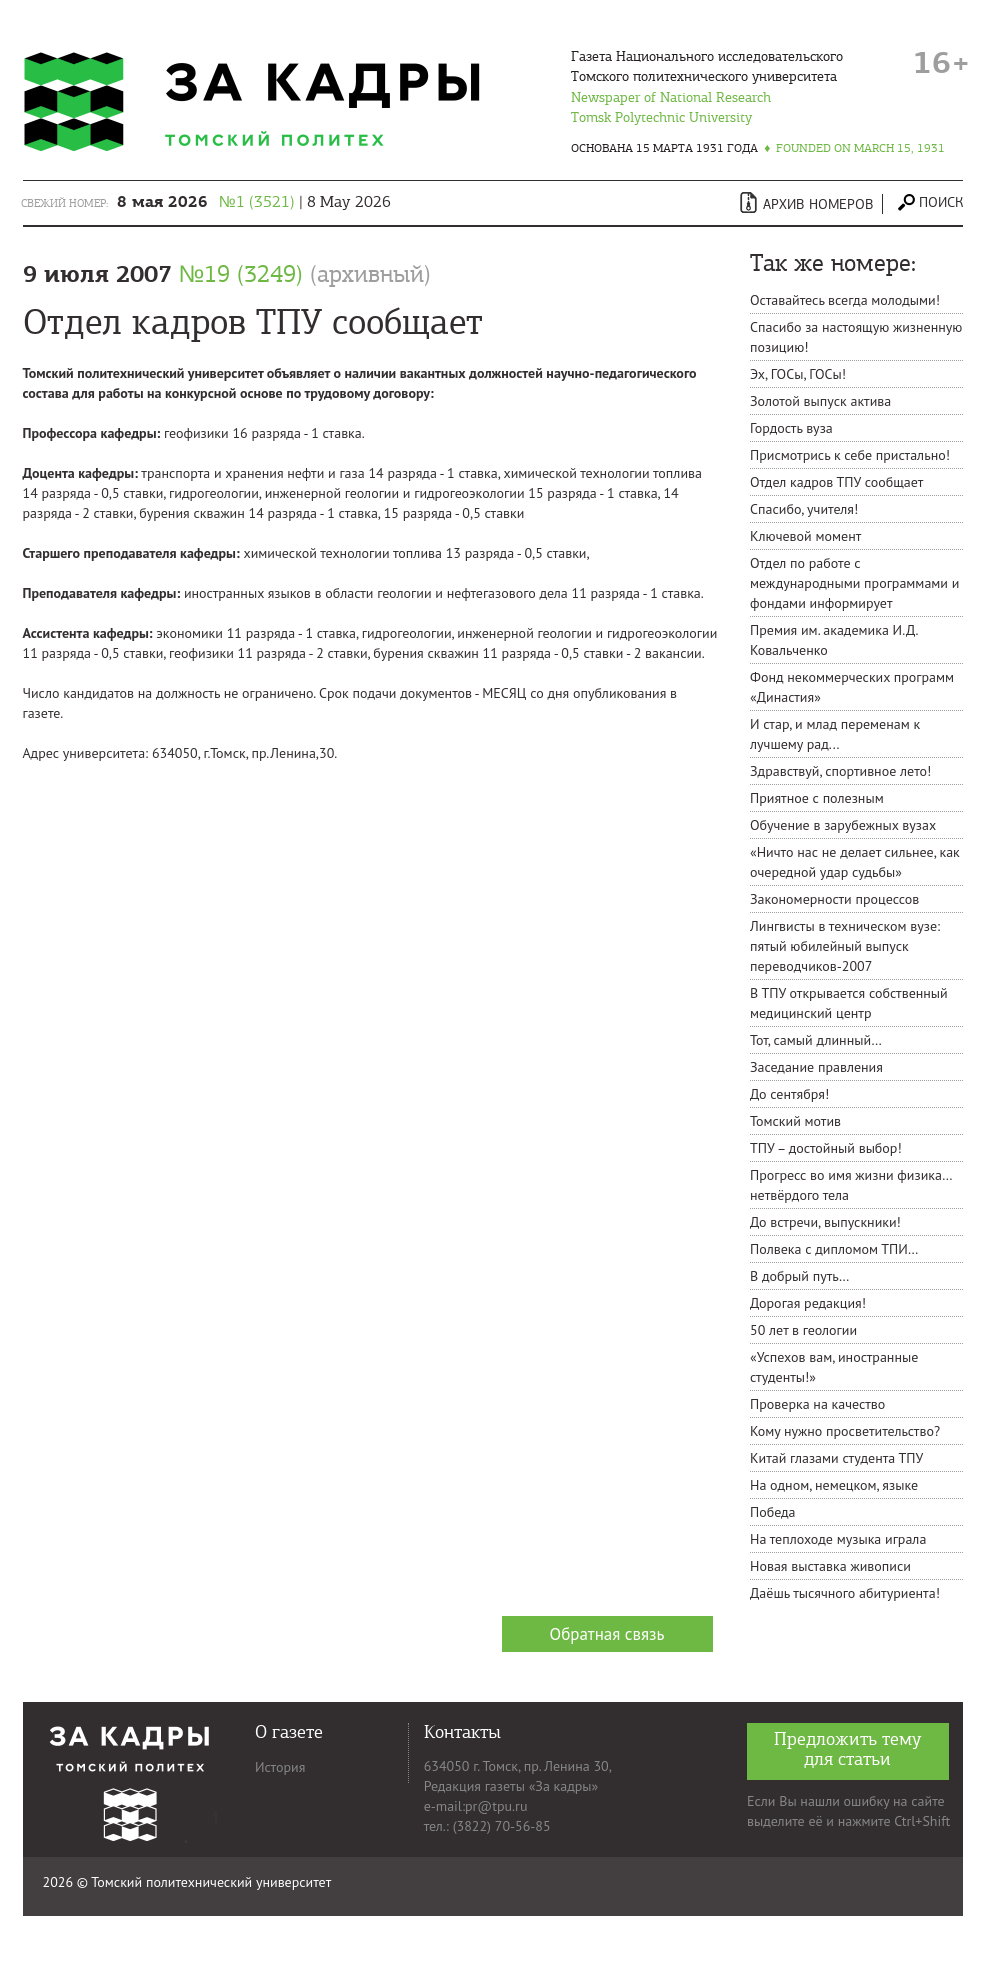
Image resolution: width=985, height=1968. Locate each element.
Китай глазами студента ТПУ (836, 1458)
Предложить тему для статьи (848, 1749)
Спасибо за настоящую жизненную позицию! (856, 337)
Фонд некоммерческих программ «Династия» (852, 687)
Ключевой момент (805, 536)
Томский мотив (795, 1121)
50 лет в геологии (803, 1330)
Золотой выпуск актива (820, 401)
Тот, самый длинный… (816, 1040)
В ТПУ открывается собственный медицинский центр (849, 1003)
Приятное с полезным (817, 798)
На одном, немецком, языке (834, 1485)
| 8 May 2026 (254, 202)
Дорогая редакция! (808, 1303)
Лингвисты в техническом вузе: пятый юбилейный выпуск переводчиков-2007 (845, 946)
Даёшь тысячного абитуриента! (845, 1593)
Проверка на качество (817, 1404)
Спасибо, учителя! (804, 509)
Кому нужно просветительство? (845, 1431)
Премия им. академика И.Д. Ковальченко (833, 640)
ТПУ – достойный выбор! (826, 1148)
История (280, 1767)
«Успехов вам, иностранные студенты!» (834, 1367)
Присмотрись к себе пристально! (850, 455)
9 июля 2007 (227, 274)
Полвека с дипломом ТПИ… (834, 1249)
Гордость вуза (791, 428)
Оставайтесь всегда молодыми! (845, 300)
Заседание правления (816, 1067)
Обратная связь (607, 1634)
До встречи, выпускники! (825, 1222)
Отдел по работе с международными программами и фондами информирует (854, 583)
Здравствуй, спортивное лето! (840, 771)
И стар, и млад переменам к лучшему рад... (835, 734)
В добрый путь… (799, 1276)
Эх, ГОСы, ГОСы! (798, 374)
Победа (773, 1512)
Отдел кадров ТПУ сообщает (836, 482)
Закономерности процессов (834, 899)
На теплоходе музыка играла (838, 1539)
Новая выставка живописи (830, 1566)
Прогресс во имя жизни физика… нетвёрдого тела (850, 1185)
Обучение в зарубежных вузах (843, 825)
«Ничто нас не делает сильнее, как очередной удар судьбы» (855, 862)
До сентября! (789, 1094)
